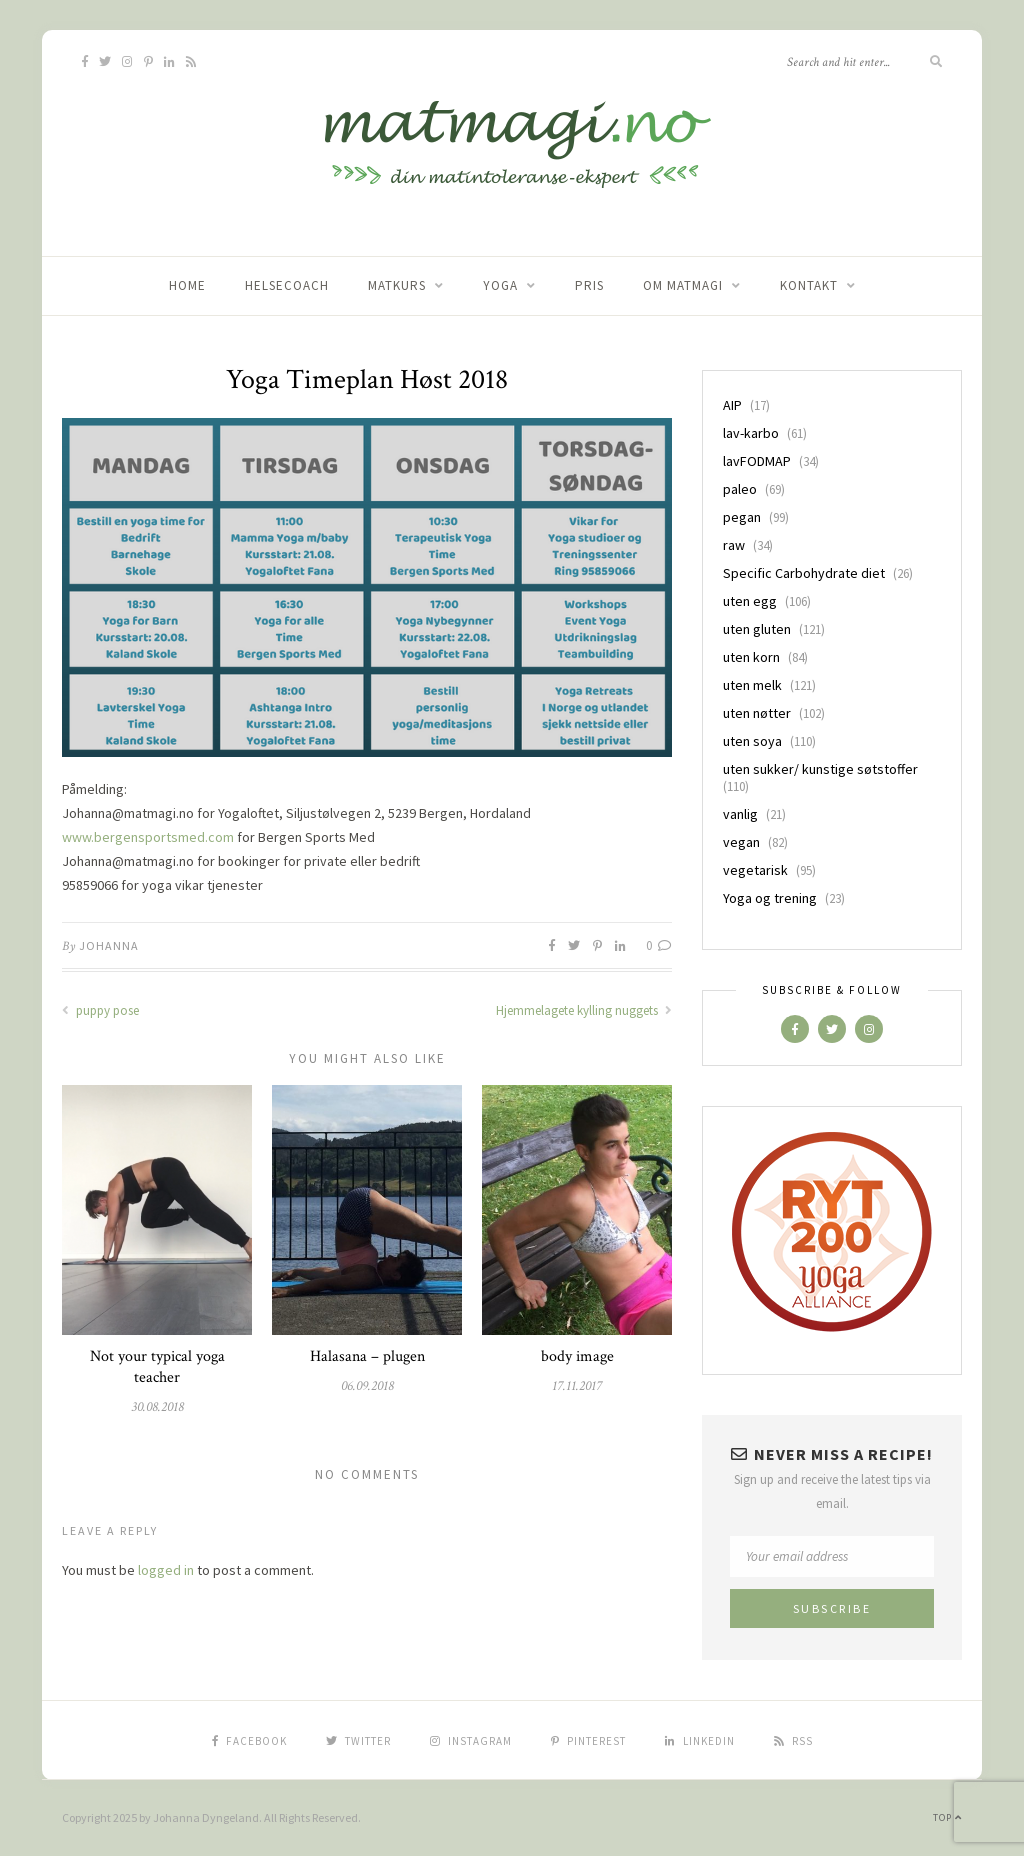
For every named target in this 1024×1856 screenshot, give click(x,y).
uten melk (752, 685)
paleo (740, 489)
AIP (732, 405)
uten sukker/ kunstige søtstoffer (820, 769)
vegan (741, 842)
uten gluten (757, 629)
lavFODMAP (757, 461)
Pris (589, 285)
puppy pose (100, 1010)
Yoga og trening (770, 898)
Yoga (500, 285)
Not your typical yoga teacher (157, 1367)
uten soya (752, 741)
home (187, 285)
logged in (166, 1570)
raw (734, 545)
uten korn (751, 657)
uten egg (750, 601)
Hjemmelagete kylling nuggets (584, 1010)
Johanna (109, 945)
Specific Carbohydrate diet (804, 573)
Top (947, 1817)
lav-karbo (751, 433)
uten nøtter (757, 713)
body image (577, 1356)
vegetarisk (755, 870)
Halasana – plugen (367, 1356)
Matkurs (397, 285)
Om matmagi (683, 285)
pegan (742, 517)
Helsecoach (287, 285)
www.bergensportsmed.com (148, 837)
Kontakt (809, 285)
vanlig (740, 814)
